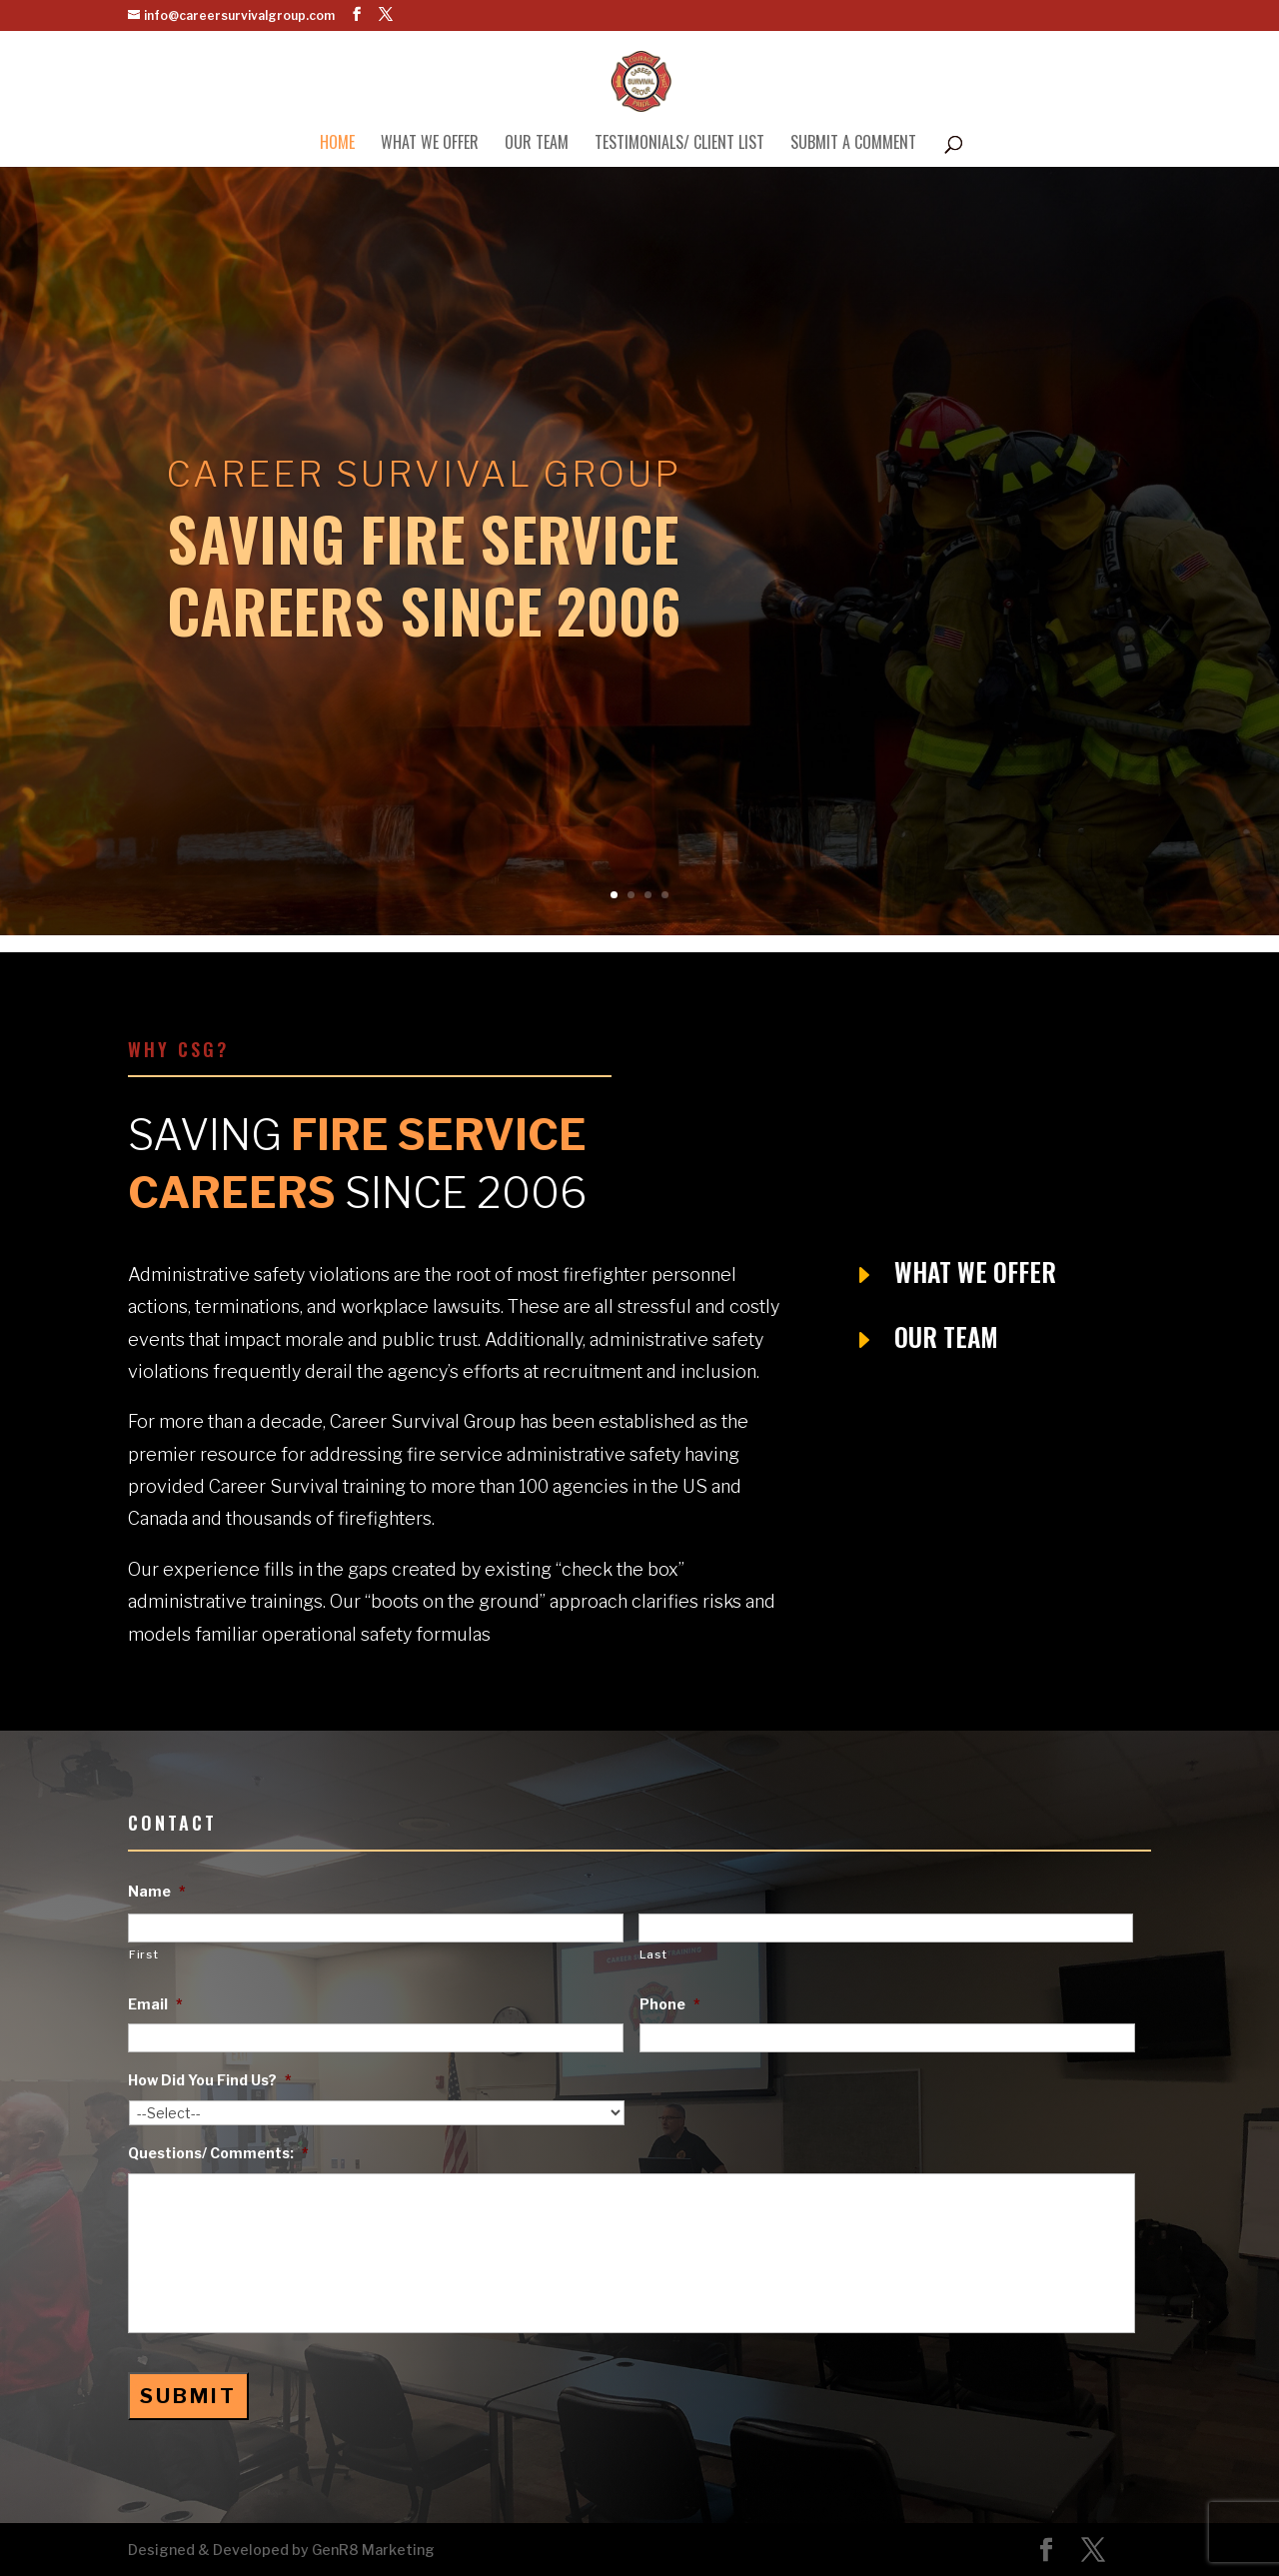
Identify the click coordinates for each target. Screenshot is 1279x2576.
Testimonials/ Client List (679, 144)
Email (155, 2003)
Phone (670, 2003)
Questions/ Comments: (218, 2152)
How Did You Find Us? (210, 2079)
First (143, 1954)
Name (157, 1891)
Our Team (537, 144)
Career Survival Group (424, 491)
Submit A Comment (853, 144)
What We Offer (430, 144)
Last (653, 1954)
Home (337, 144)
